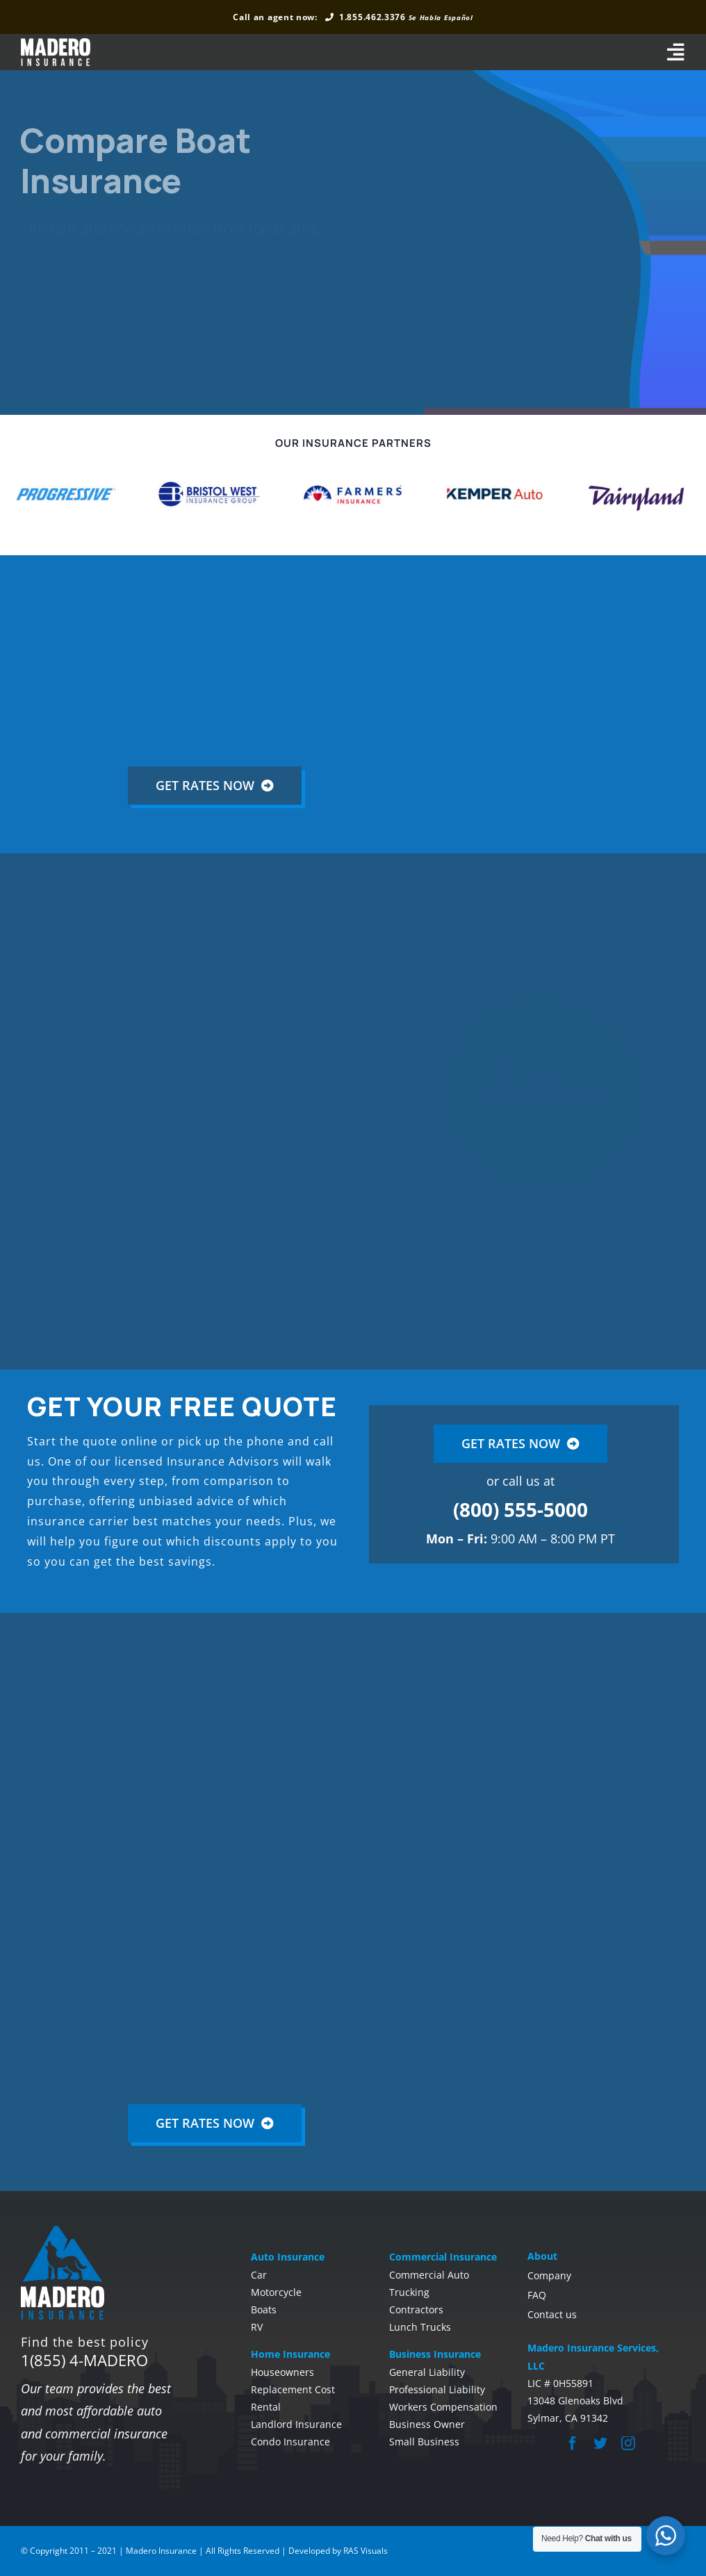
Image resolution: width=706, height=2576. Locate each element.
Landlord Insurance (296, 2424)
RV (257, 2326)
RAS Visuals (365, 2551)
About (542, 2256)
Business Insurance (435, 2354)
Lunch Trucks (420, 2326)
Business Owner (427, 2424)
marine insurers (280, 1018)
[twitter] (600, 2443)
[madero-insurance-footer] (62, 2231)
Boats (264, 2309)
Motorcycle (276, 2292)
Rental (266, 2406)
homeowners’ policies (108, 1743)
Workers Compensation (443, 2406)
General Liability (427, 2372)
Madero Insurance (161, 2551)
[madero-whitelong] (55, 43)
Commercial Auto (429, 2274)
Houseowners (282, 2372)
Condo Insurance (290, 2441)
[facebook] (573, 2443)
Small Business (424, 2441)
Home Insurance (290, 2354)
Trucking (409, 2292)
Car (259, 2274)
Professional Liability (437, 2389)
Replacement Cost (293, 2389)
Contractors (416, 2309)
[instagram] (628, 2443)
